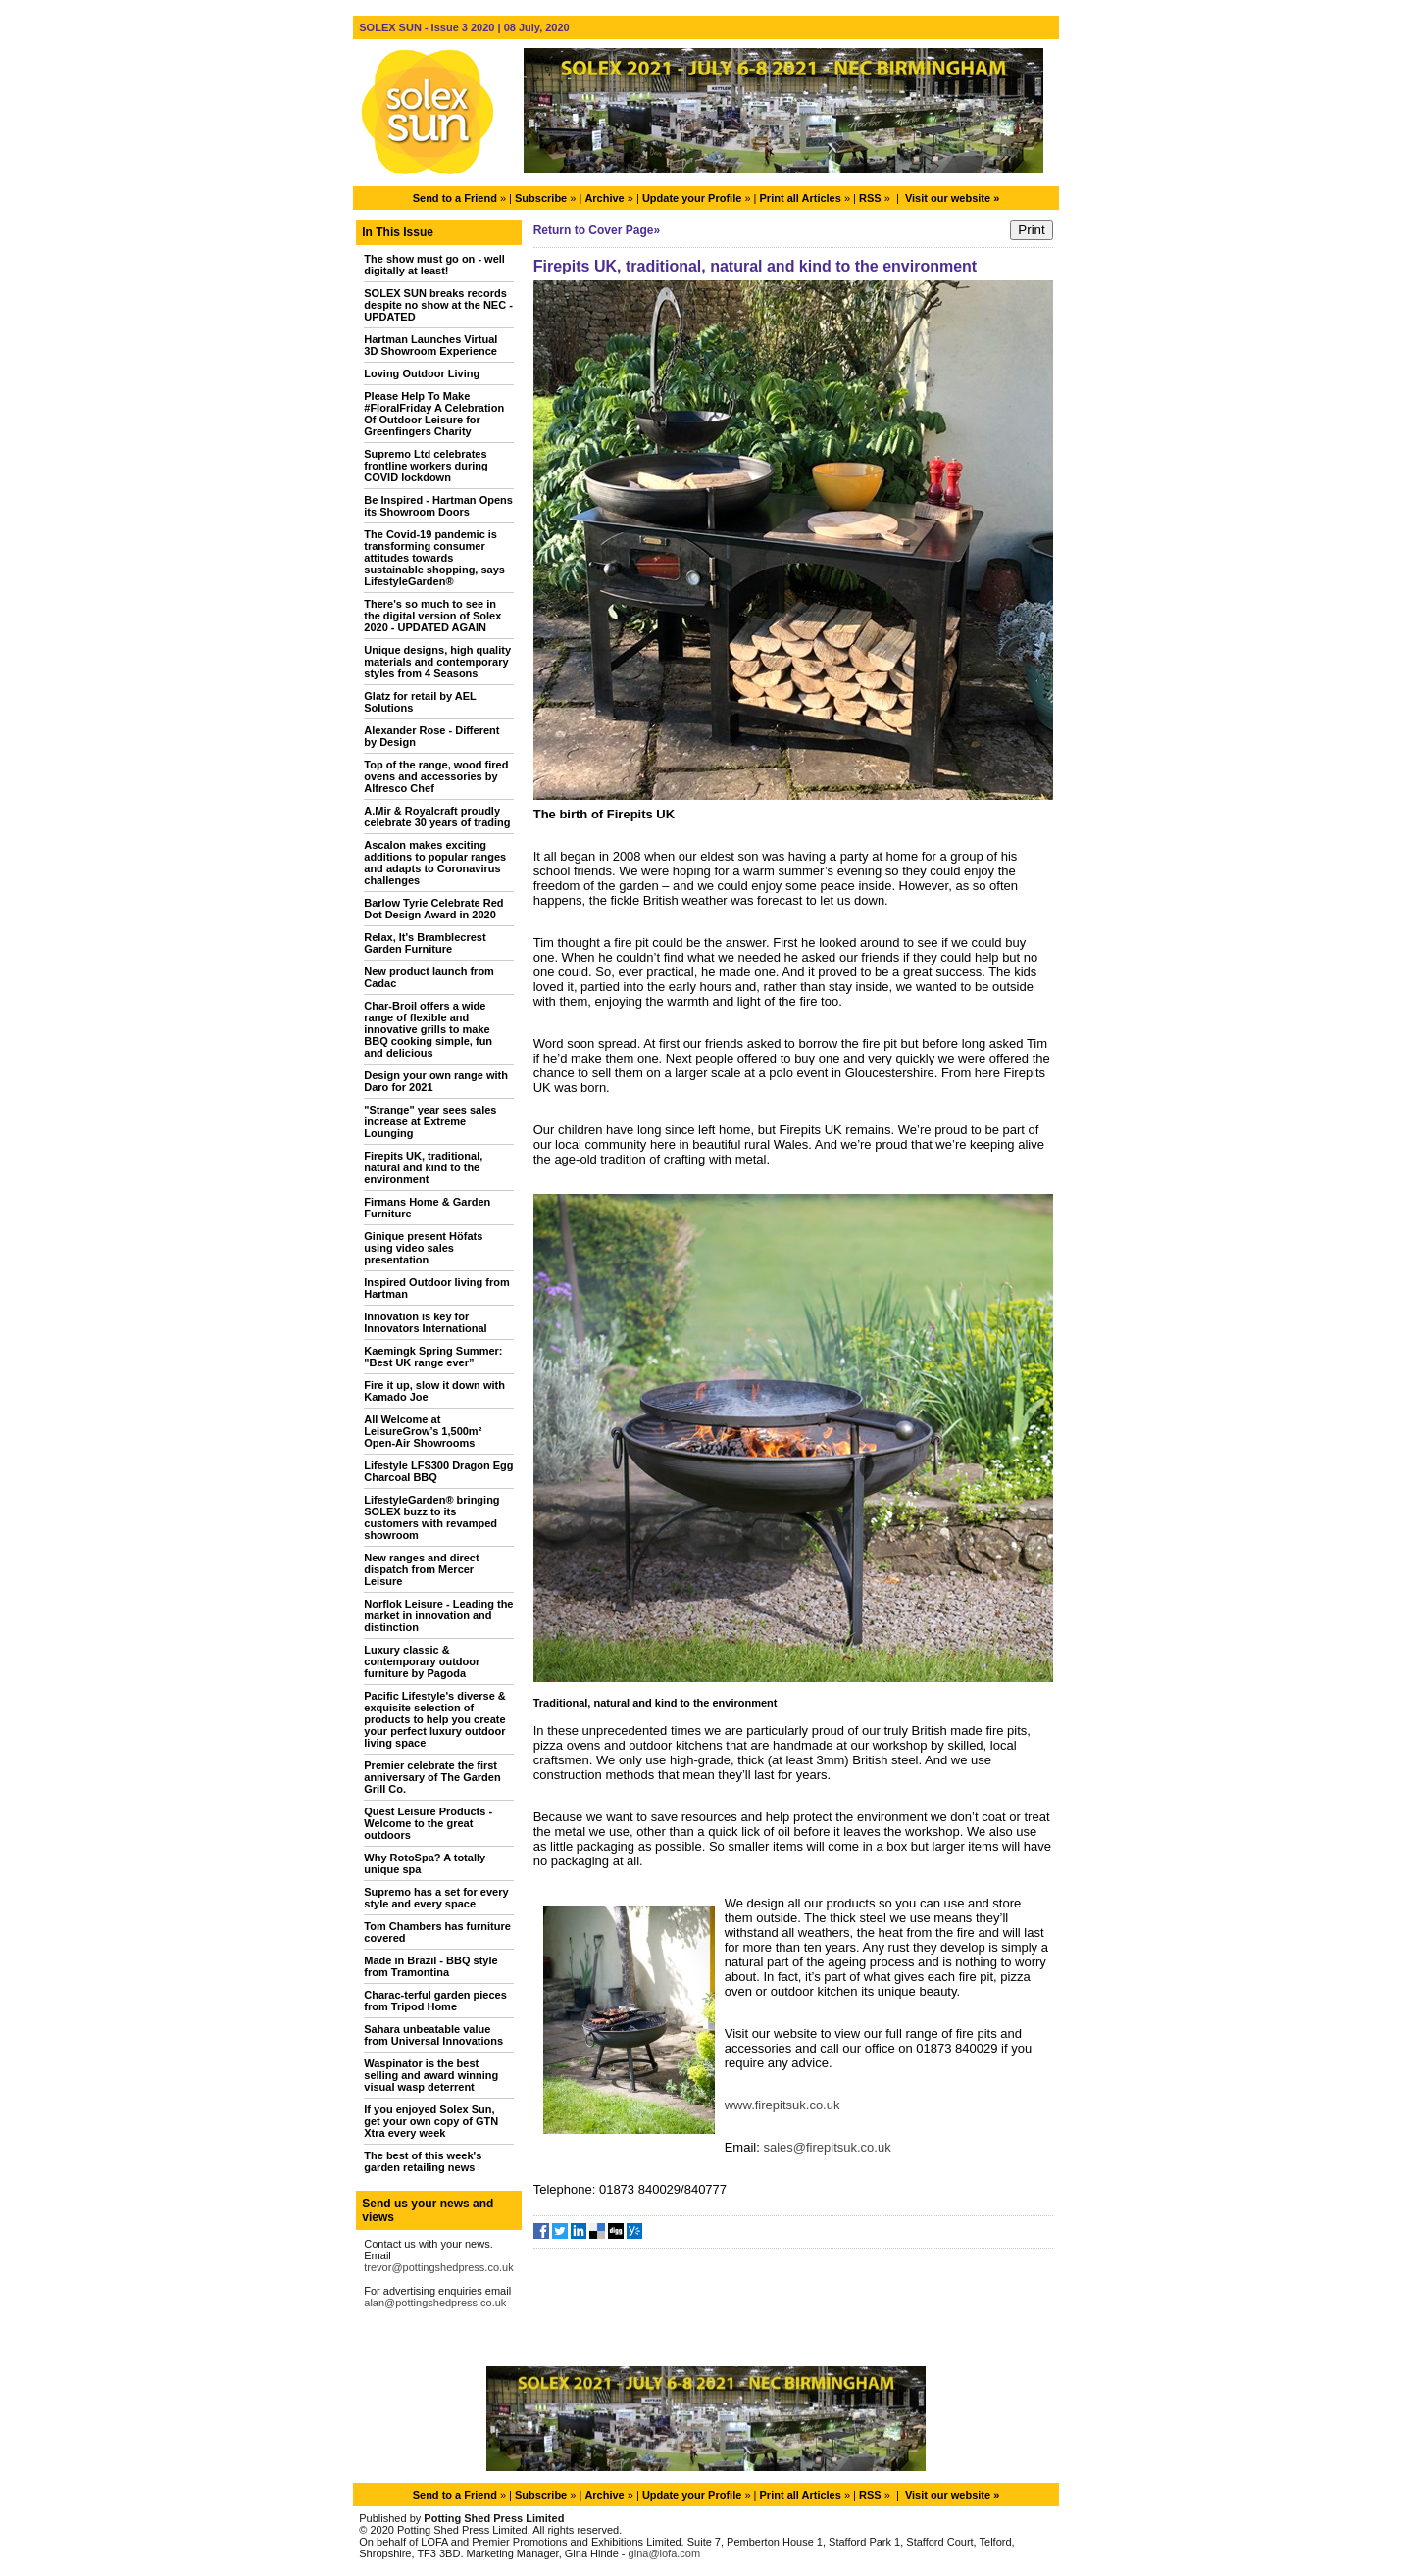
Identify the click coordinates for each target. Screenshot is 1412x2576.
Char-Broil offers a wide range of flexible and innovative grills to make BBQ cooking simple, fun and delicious (428, 1029)
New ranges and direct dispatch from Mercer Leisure (421, 1569)
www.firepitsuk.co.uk (782, 2105)
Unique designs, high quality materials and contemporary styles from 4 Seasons (437, 661)
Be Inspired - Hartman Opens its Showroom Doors (438, 506)
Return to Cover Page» (596, 230)
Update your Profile (691, 198)
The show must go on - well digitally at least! (434, 264)
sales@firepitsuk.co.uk (826, 2147)
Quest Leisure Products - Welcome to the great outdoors (428, 1823)
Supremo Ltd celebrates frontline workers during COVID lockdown (426, 465)
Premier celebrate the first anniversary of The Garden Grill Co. (432, 1777)
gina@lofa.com (665, 2553)
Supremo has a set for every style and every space (436, 1897)
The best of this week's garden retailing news (422, 2161)
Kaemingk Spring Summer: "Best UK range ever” (433, 1356)
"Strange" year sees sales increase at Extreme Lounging (430, 1121)
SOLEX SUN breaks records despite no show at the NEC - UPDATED (438, 304)
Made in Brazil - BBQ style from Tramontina (430, 1966)
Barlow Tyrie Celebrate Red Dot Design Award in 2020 (433, 908)
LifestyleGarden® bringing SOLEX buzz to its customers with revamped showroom (431, 1517)
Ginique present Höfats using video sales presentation (423, 1247)
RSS (870, 198)
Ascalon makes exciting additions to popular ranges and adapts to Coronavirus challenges (435, 862)
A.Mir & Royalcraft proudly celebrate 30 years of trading (437, 816)
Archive (604, 198)
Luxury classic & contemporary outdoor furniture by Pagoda (421, 1661)
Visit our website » (952, 198)
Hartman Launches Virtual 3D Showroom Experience (430, 345)
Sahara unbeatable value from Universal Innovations (433, 2035)
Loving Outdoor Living (421, 373)
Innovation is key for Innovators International (425, 1322)
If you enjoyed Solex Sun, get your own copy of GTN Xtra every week (431, 2121)
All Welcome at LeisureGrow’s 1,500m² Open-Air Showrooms (422, 1431)
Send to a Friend (455, 198)
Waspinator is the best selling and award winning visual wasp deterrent (431, 2075)
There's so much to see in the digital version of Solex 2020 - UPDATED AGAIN (432, 615)
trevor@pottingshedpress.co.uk (438, 2267)
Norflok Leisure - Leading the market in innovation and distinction (438, 1615)
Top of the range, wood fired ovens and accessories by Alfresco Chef (436, 776)
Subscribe (541, 198)
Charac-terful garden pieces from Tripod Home (435, 2000)
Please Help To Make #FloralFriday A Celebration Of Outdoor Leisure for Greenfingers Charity (434, 413)
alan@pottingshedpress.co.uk (435, 2302)
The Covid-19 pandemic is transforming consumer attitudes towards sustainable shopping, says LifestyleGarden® (434, 557)
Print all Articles (800, 198)
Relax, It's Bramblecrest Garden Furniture (424, 943)
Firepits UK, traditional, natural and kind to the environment (423, 1167)
